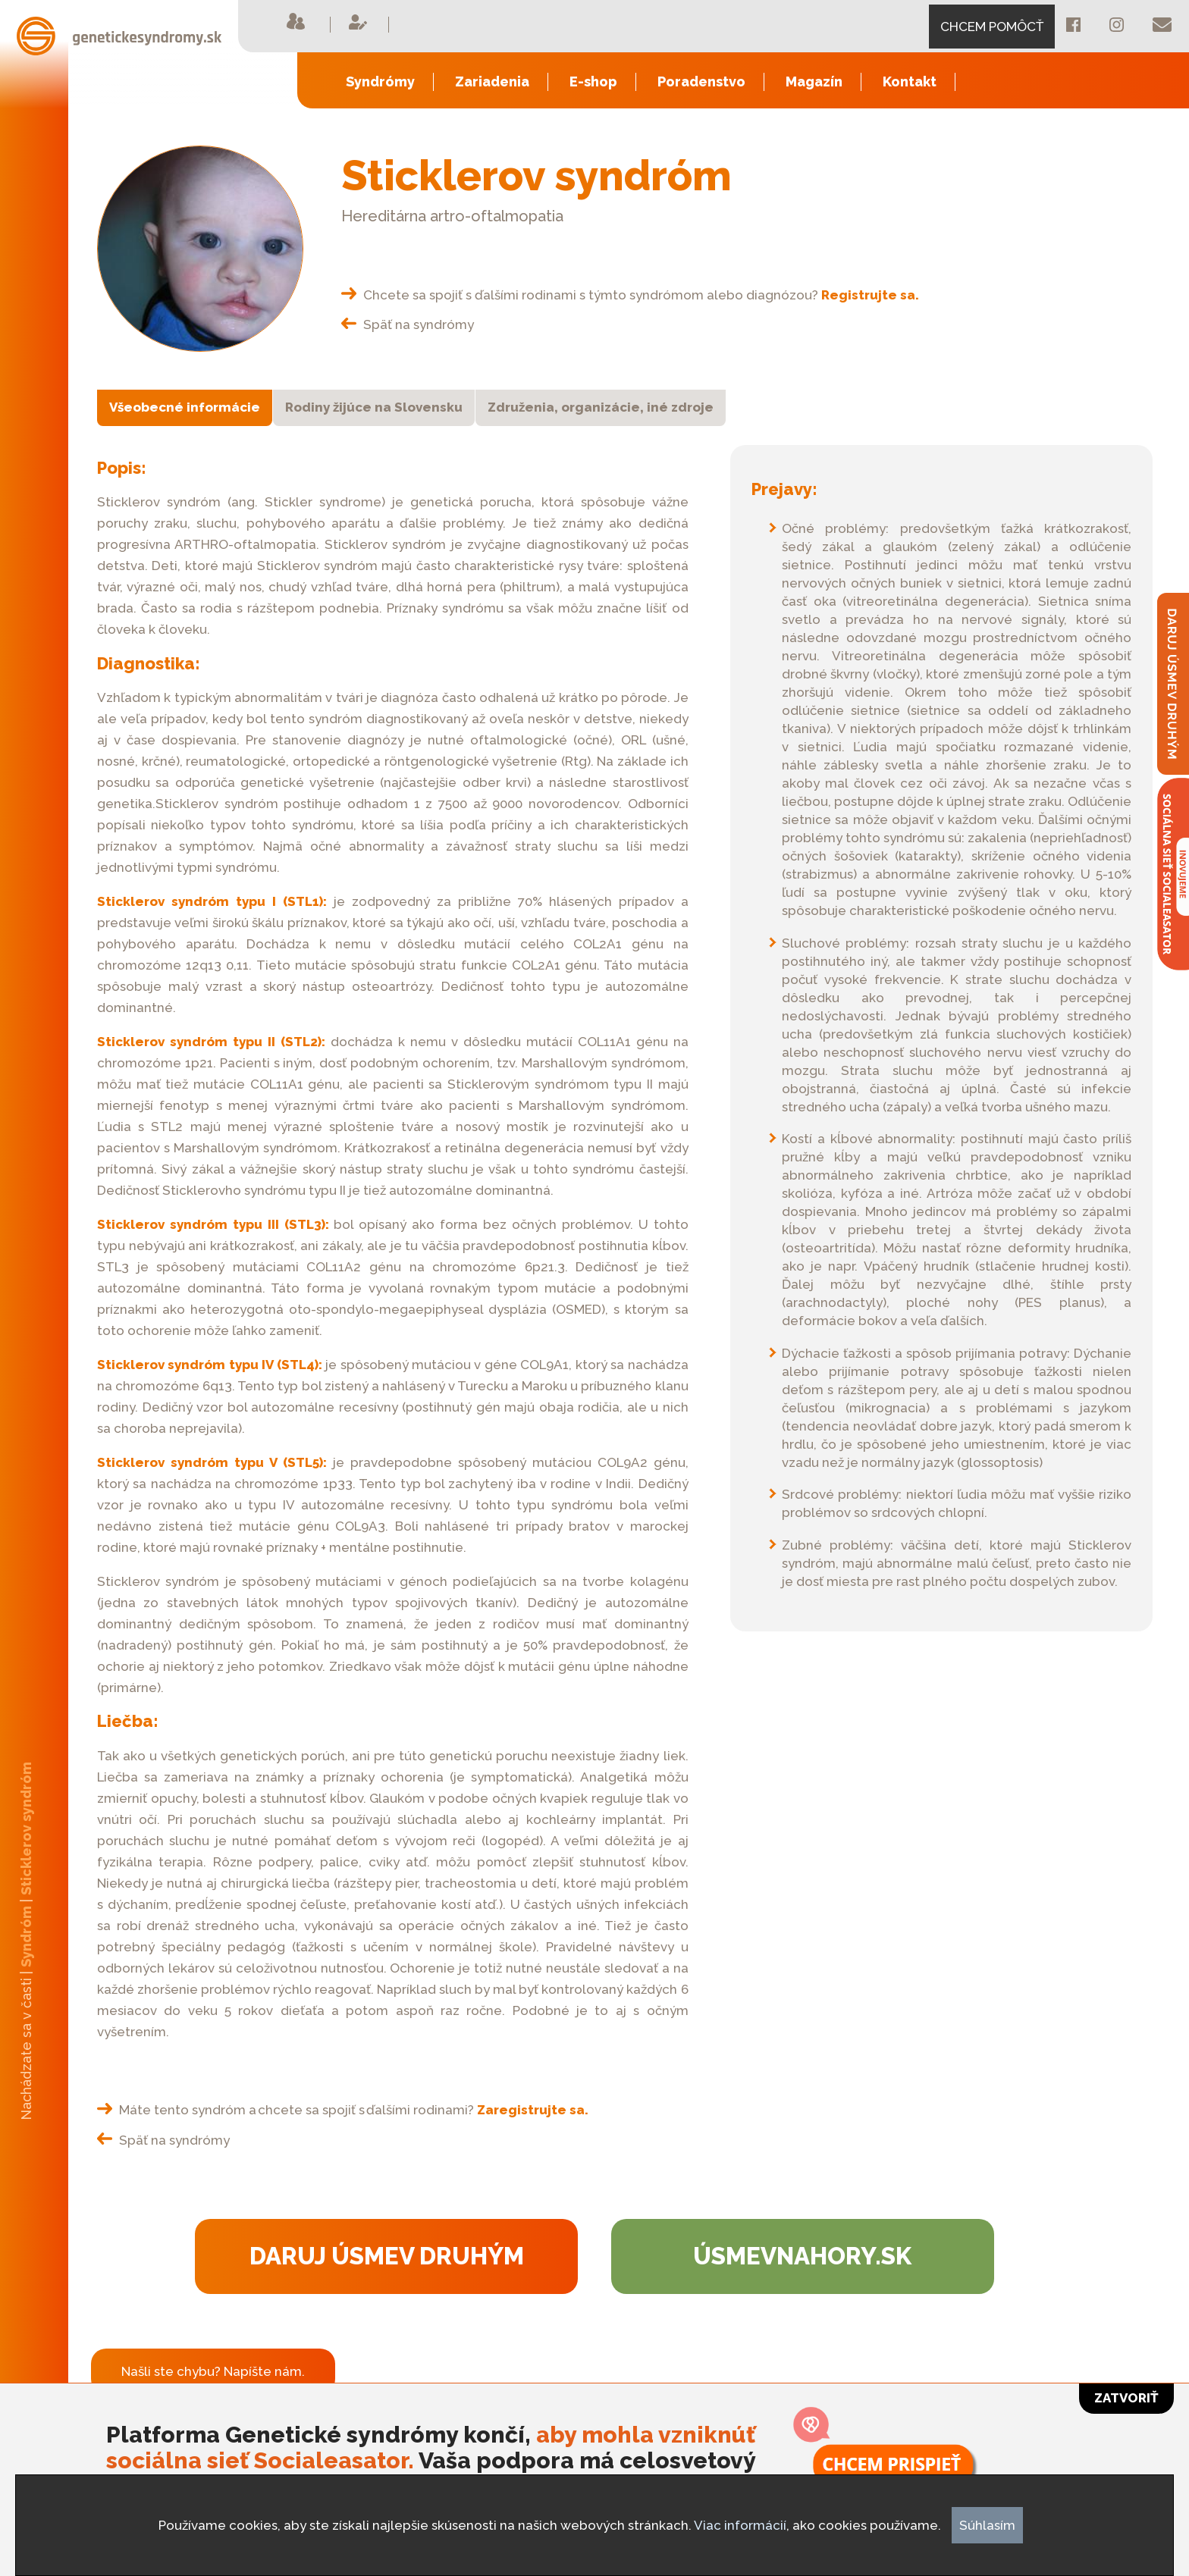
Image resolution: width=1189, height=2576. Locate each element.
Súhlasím (987, 2525)
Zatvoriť (1126, 2397)
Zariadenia (492, 81)
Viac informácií (740, 2525)
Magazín (814, 81)
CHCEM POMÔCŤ (991, 26)
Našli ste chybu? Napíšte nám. (213, 2371)
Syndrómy (380, 81)
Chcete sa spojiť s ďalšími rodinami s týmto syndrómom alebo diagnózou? (630, 294)
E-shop (593, 81)
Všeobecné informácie (184, 407)
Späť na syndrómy (407, 324)
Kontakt (909, 81)
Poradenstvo (701, 81)
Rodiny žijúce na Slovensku (374, 407)
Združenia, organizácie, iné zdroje (601, 407)
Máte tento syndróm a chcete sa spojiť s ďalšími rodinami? (342, 2109)
